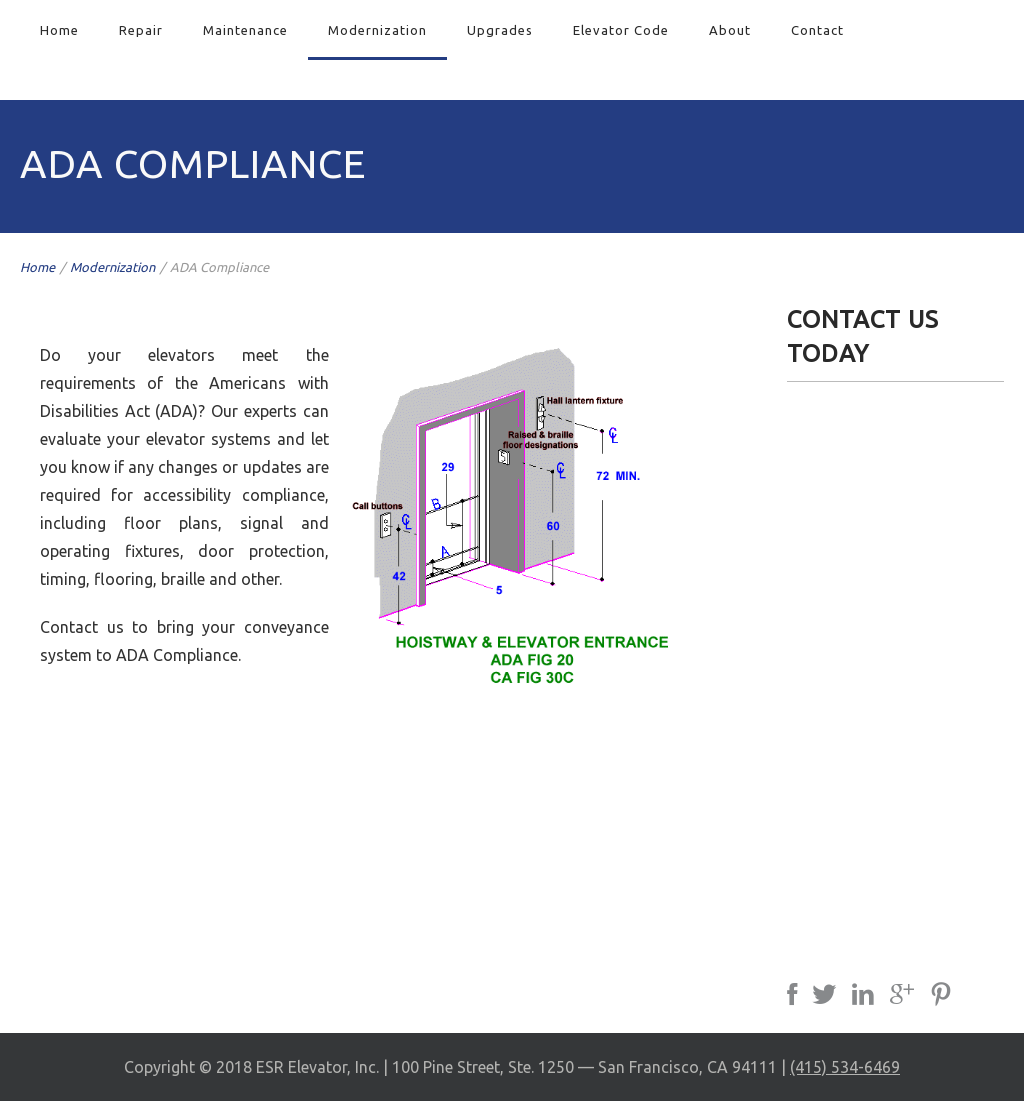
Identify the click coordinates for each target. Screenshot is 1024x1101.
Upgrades (500, 30)
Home (59, 30)
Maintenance (245, 30)
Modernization (377, 30)
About (730, 30)
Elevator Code (621, 30)
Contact (817, 30)
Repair (141, 30)
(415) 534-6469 (845, 1067)
